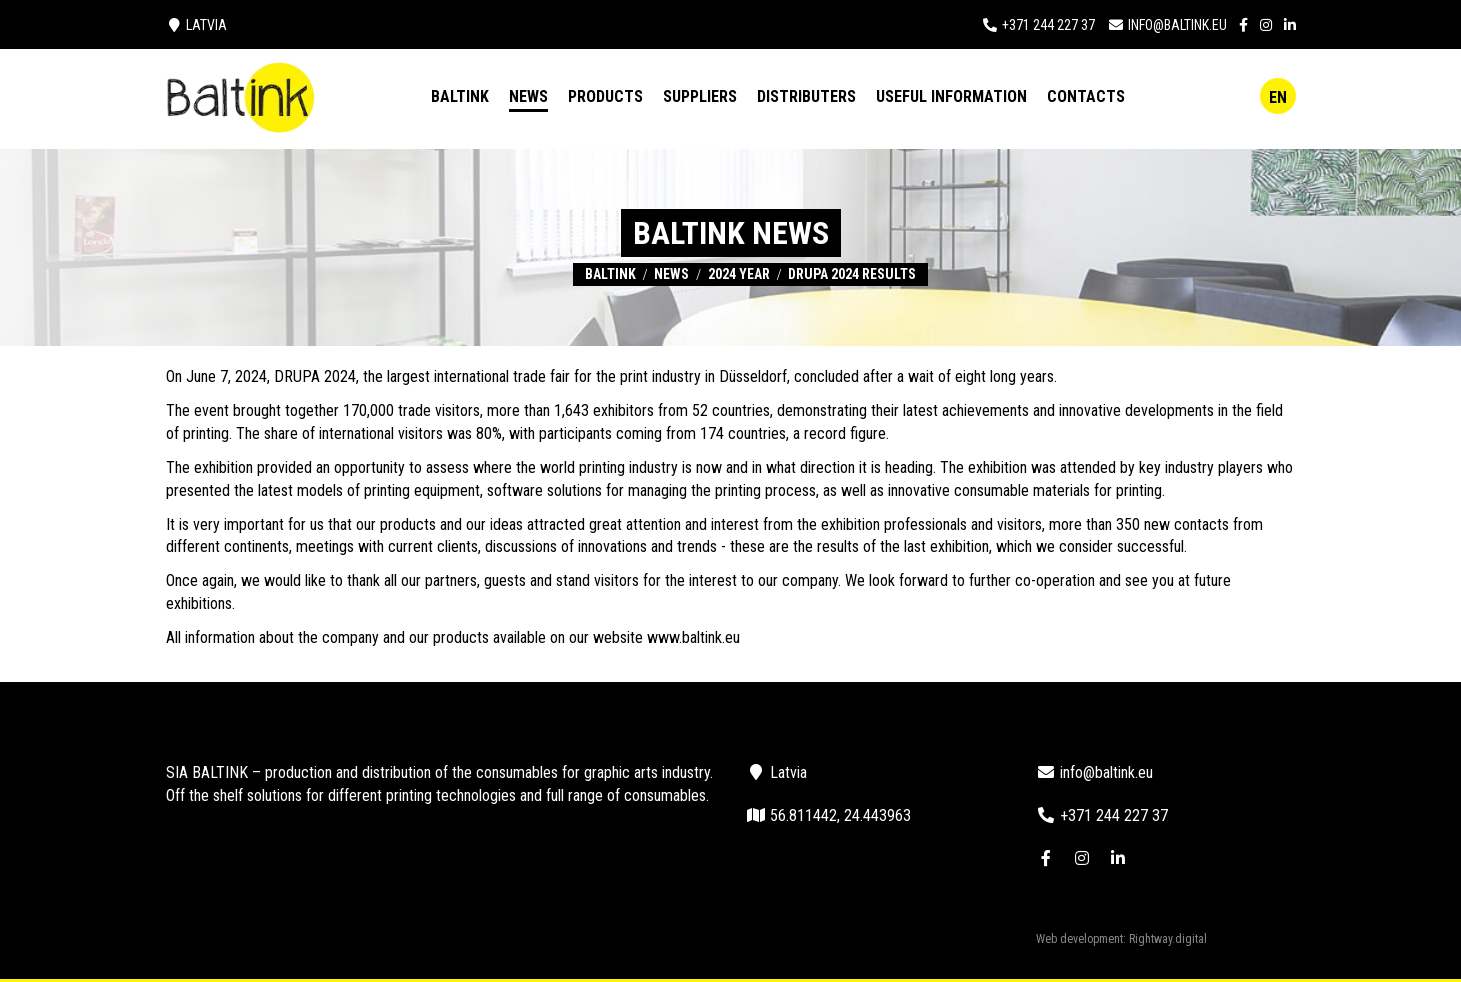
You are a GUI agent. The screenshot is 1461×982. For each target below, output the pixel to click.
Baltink (610, 274)
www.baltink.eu (693, 637)
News (671, 274)
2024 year (739, 274)
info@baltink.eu (1177, 25)
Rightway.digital (1168, 939)
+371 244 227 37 (1048, 25)
